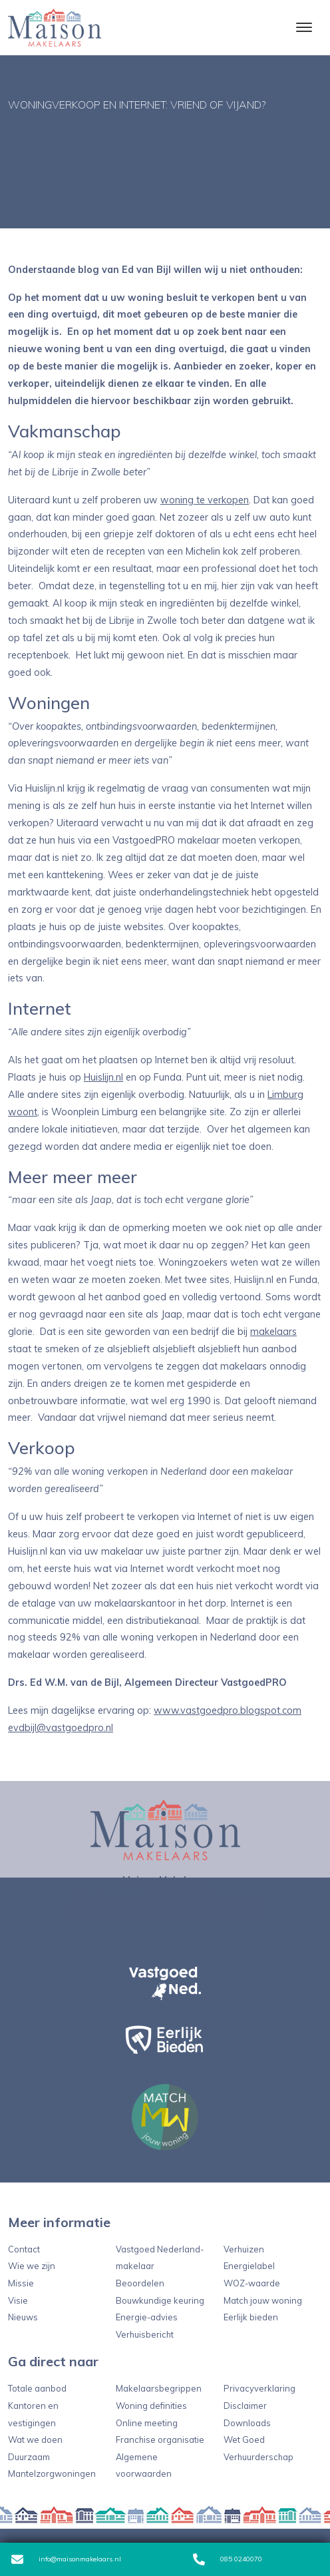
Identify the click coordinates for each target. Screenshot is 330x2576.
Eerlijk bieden (251, 2317)
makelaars (273, 1332)
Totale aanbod (37, 2388)
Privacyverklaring (259, 2388)
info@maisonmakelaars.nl (66, 2559)
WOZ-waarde (252, 2283)
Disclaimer (245, 2405)
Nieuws (23, 2317)
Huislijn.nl (103, 1077)
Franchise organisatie (160, 2439)
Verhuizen (244, 2249)
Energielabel (249, 2265)
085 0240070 (227, 2559)
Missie (21, 2283)
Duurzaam (29, 2456)
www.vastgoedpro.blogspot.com (227, 1710)
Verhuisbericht (145, 2334)
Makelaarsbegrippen (159, 2388)
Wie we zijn (31, 2265)
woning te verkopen (204, 500)
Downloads (247, 2423)
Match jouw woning (263, 2300)
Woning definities (151, 2405)
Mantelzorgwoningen (52, 2473)
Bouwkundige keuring (160, 2300)
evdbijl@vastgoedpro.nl (60, 1728)
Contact (24, 2249)
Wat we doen (35, 2439)
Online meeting (147, 2423)
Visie (18, 2300)
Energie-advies (147, 2317)
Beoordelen (140, 2283)
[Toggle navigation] (303, 27)
